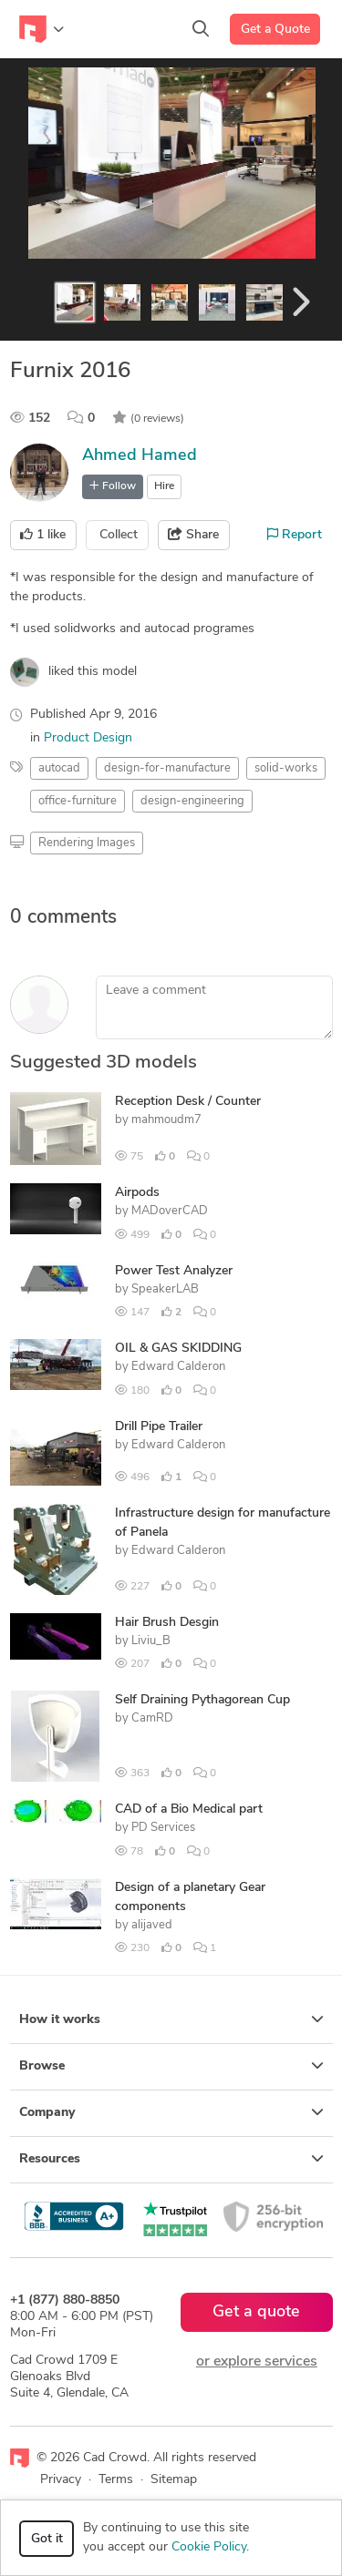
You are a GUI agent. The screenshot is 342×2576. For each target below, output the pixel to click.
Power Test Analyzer (174, 1271)
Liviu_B (151, 1641)
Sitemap (173, 2480)
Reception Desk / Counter (188, 1102)
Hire (164, 486)
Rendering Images (86, 843)
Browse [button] (171, 2066)
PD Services (163, 1828)
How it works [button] (171, 2019)
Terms (115, 2480)
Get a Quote (275, 29)
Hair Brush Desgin (167, 1623)
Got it (47, 2539)
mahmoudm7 (166, 1120)
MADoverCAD (169, 1211)
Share (193, 534)
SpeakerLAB (165, 1289)
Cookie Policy (208, 2547)
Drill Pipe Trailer (158, 1427)
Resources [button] (171, 2159)
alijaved (151, 1925)
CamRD (152, 1718)
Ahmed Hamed (139, 456)
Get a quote (256, 2312)
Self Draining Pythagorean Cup (202, 1700)
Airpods (137, 1193)
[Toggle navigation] (41, 29)
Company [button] (171, 2112)
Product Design (88, 738)
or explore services (256, 2362)
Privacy (60, 2480)
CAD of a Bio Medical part (189, 1809)
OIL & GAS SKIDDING (178, 1348)
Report (294, 534)
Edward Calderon (178, 1367)
